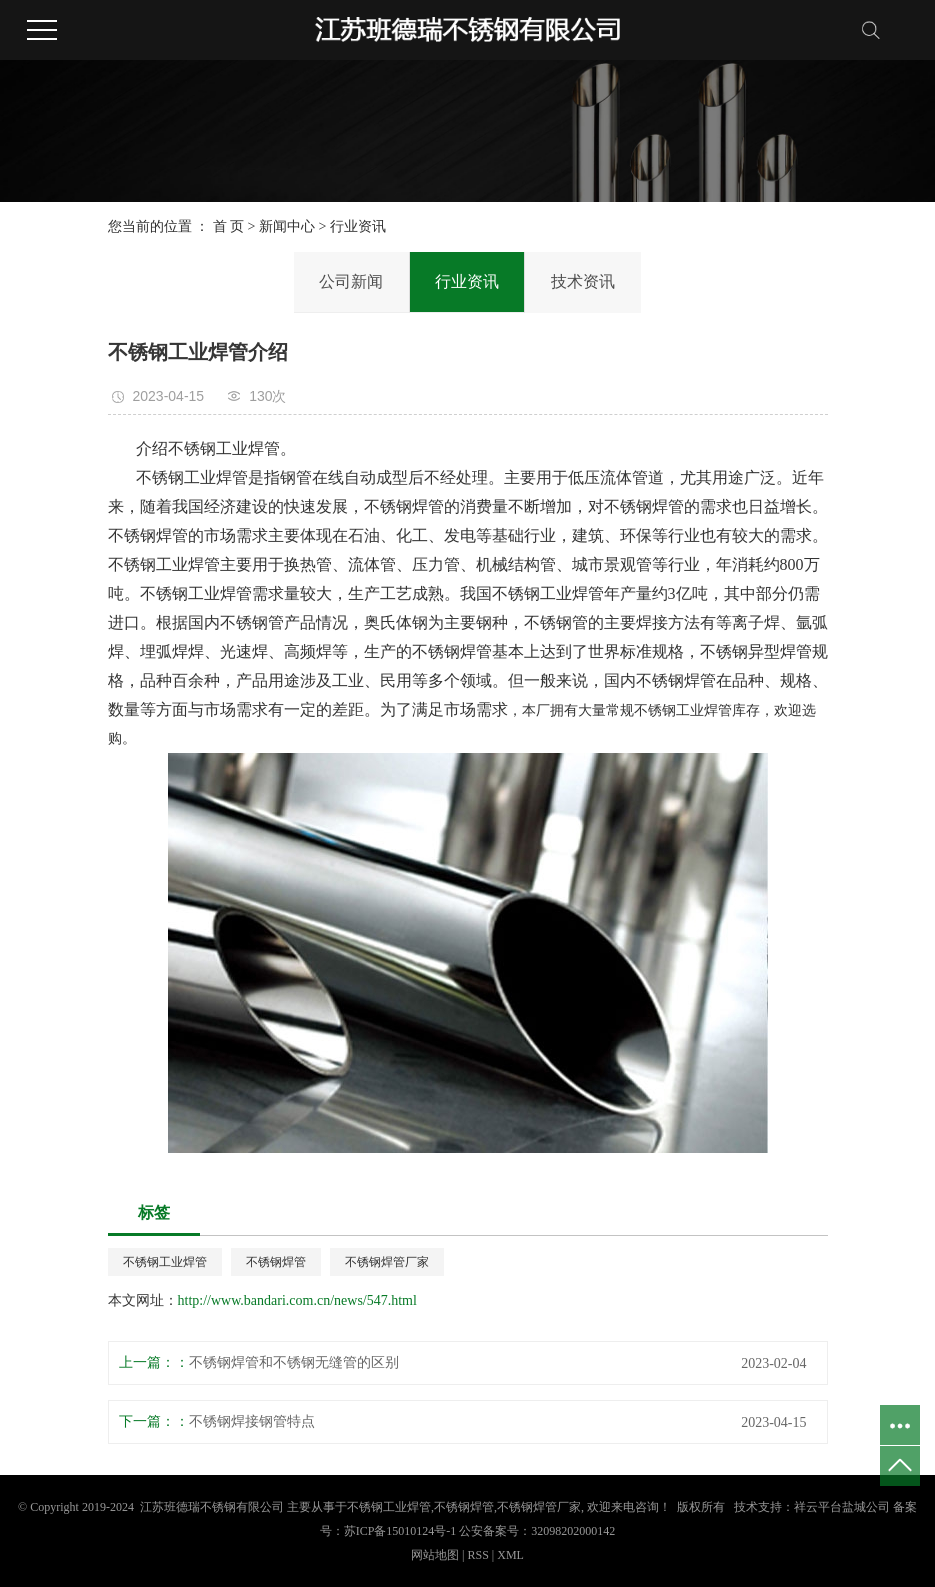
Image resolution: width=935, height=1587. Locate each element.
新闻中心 (287, 226)
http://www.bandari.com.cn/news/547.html (297, 1300)
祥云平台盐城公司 (842, 1507)
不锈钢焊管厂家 (387, 1262)
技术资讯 (583, 281)
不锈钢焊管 (276, 1262)
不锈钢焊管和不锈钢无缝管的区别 (294, 1362)
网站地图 (436, 1555)
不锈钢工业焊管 (165, 1262)
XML (510, 1555)
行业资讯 (358, 226)
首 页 (229, 226)
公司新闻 (351, 281)
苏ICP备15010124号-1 (400, 1531)
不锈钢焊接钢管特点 (252, 1421)
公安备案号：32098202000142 (537, 1531)
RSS (477, 1555)
